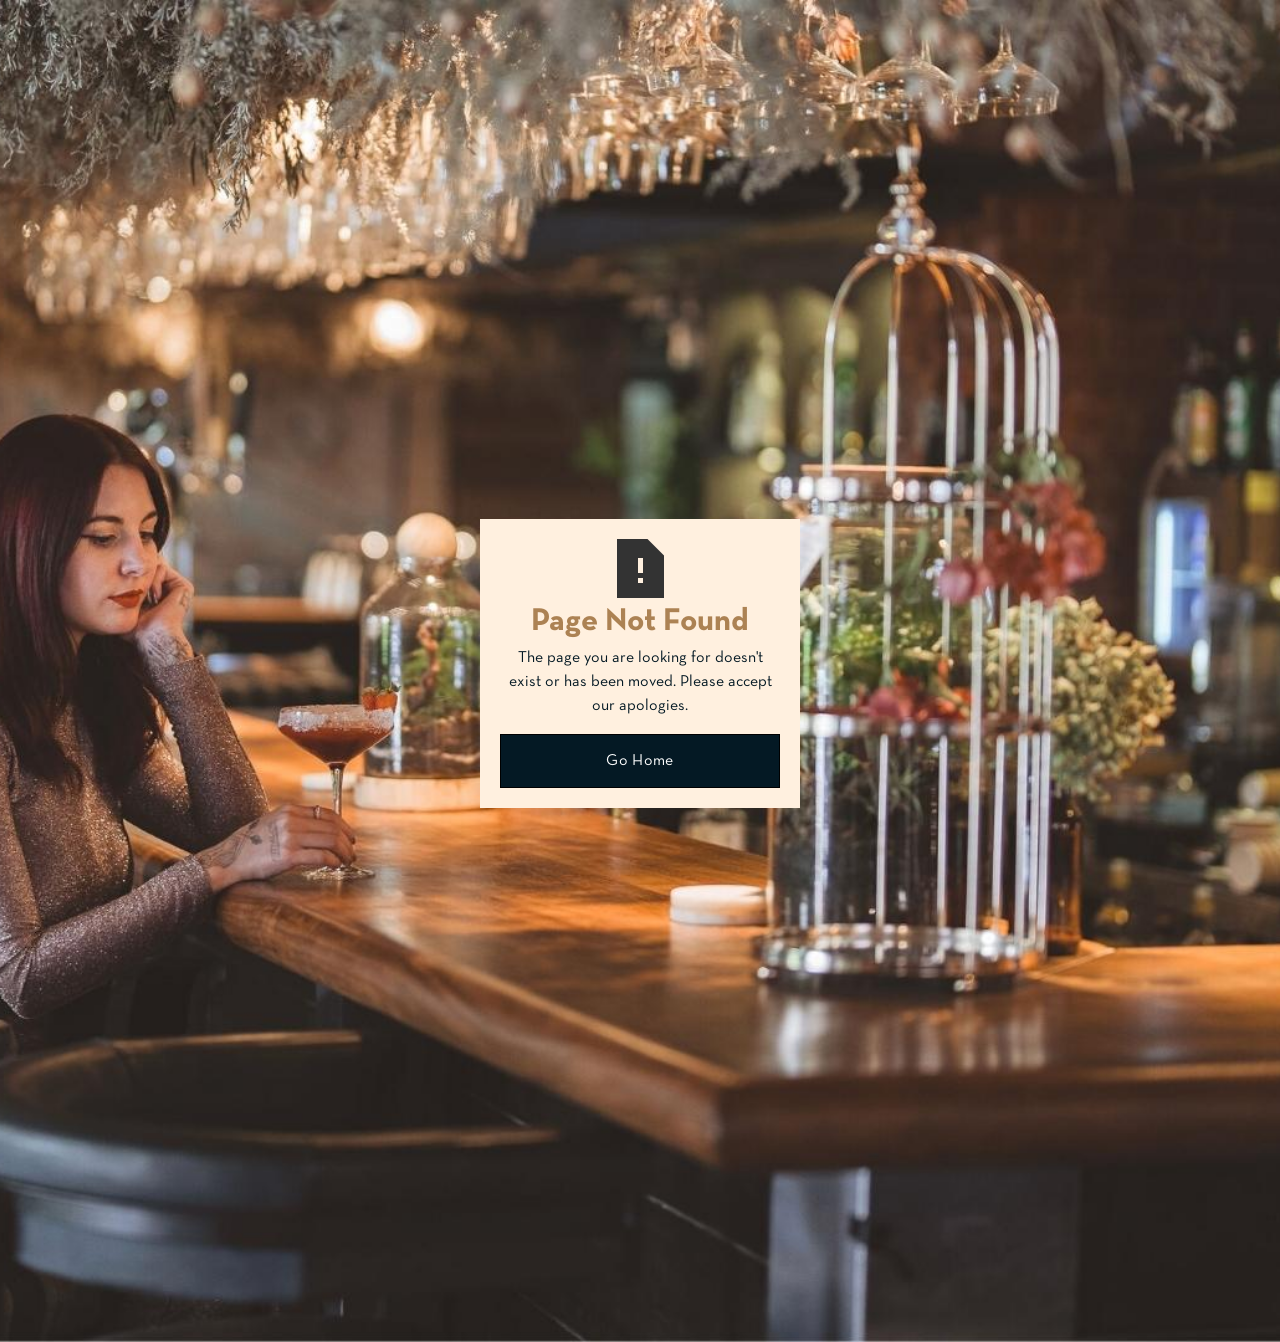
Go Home (639, 761)
